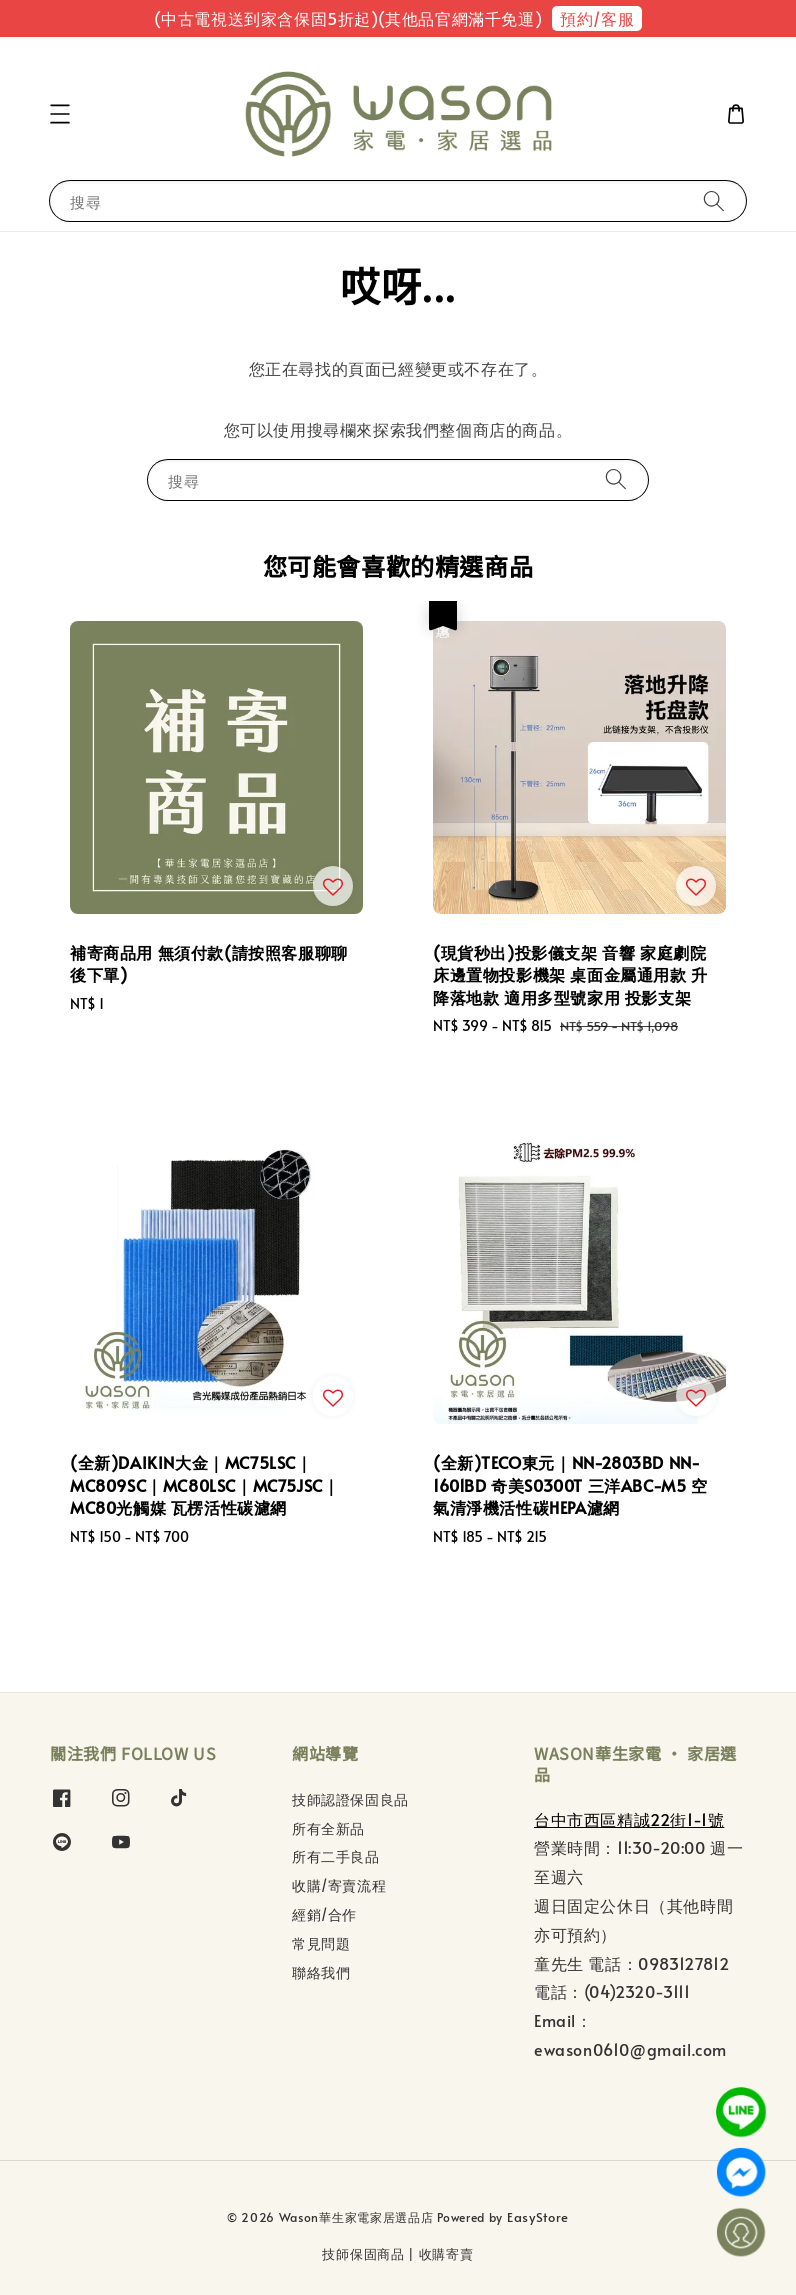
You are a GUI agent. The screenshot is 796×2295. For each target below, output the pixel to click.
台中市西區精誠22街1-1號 (629, 1819)
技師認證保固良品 (350, 1800)
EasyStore (538, 2217)
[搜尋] (714, 200)
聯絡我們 (321, 1972)
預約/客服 (597, 18)
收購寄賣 (446, 2254)
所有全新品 (328, 1828)
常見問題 (321, 1943)
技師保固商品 (363, 2254)
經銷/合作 (324, 1914)
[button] (60, 114)
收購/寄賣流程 (339, 1885)
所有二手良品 (336, 1856)
